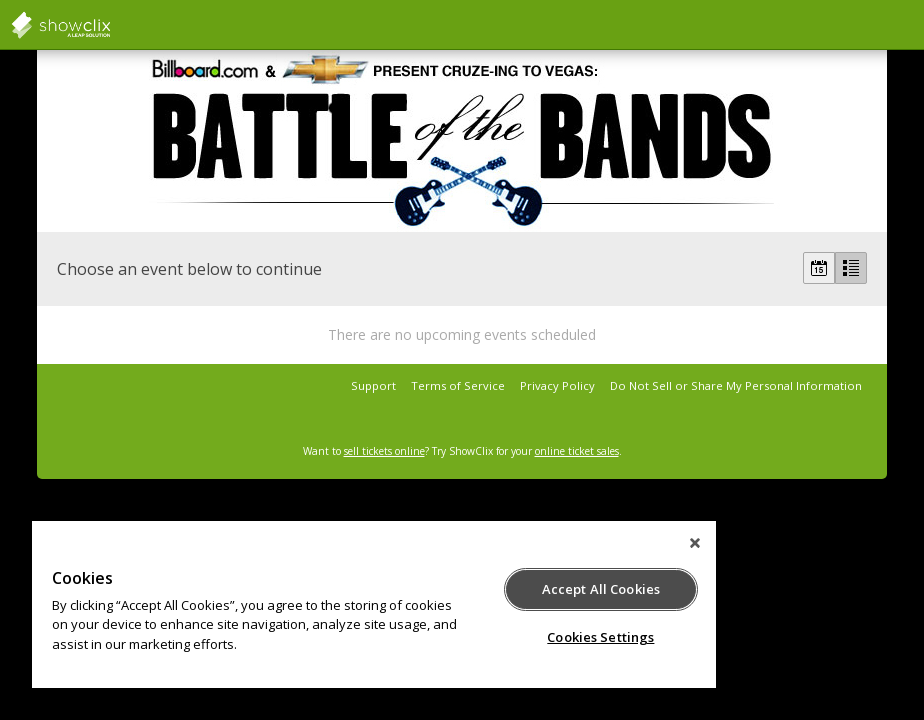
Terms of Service (458, 385)
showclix (110, 25)
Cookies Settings (600, 637)
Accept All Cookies (601, 589)
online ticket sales (577, 451)
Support (373, 385)
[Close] (695, 543)
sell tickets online (384, 451)
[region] (374, 604)
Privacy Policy (557, 385)
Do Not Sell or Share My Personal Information (736, 385)
